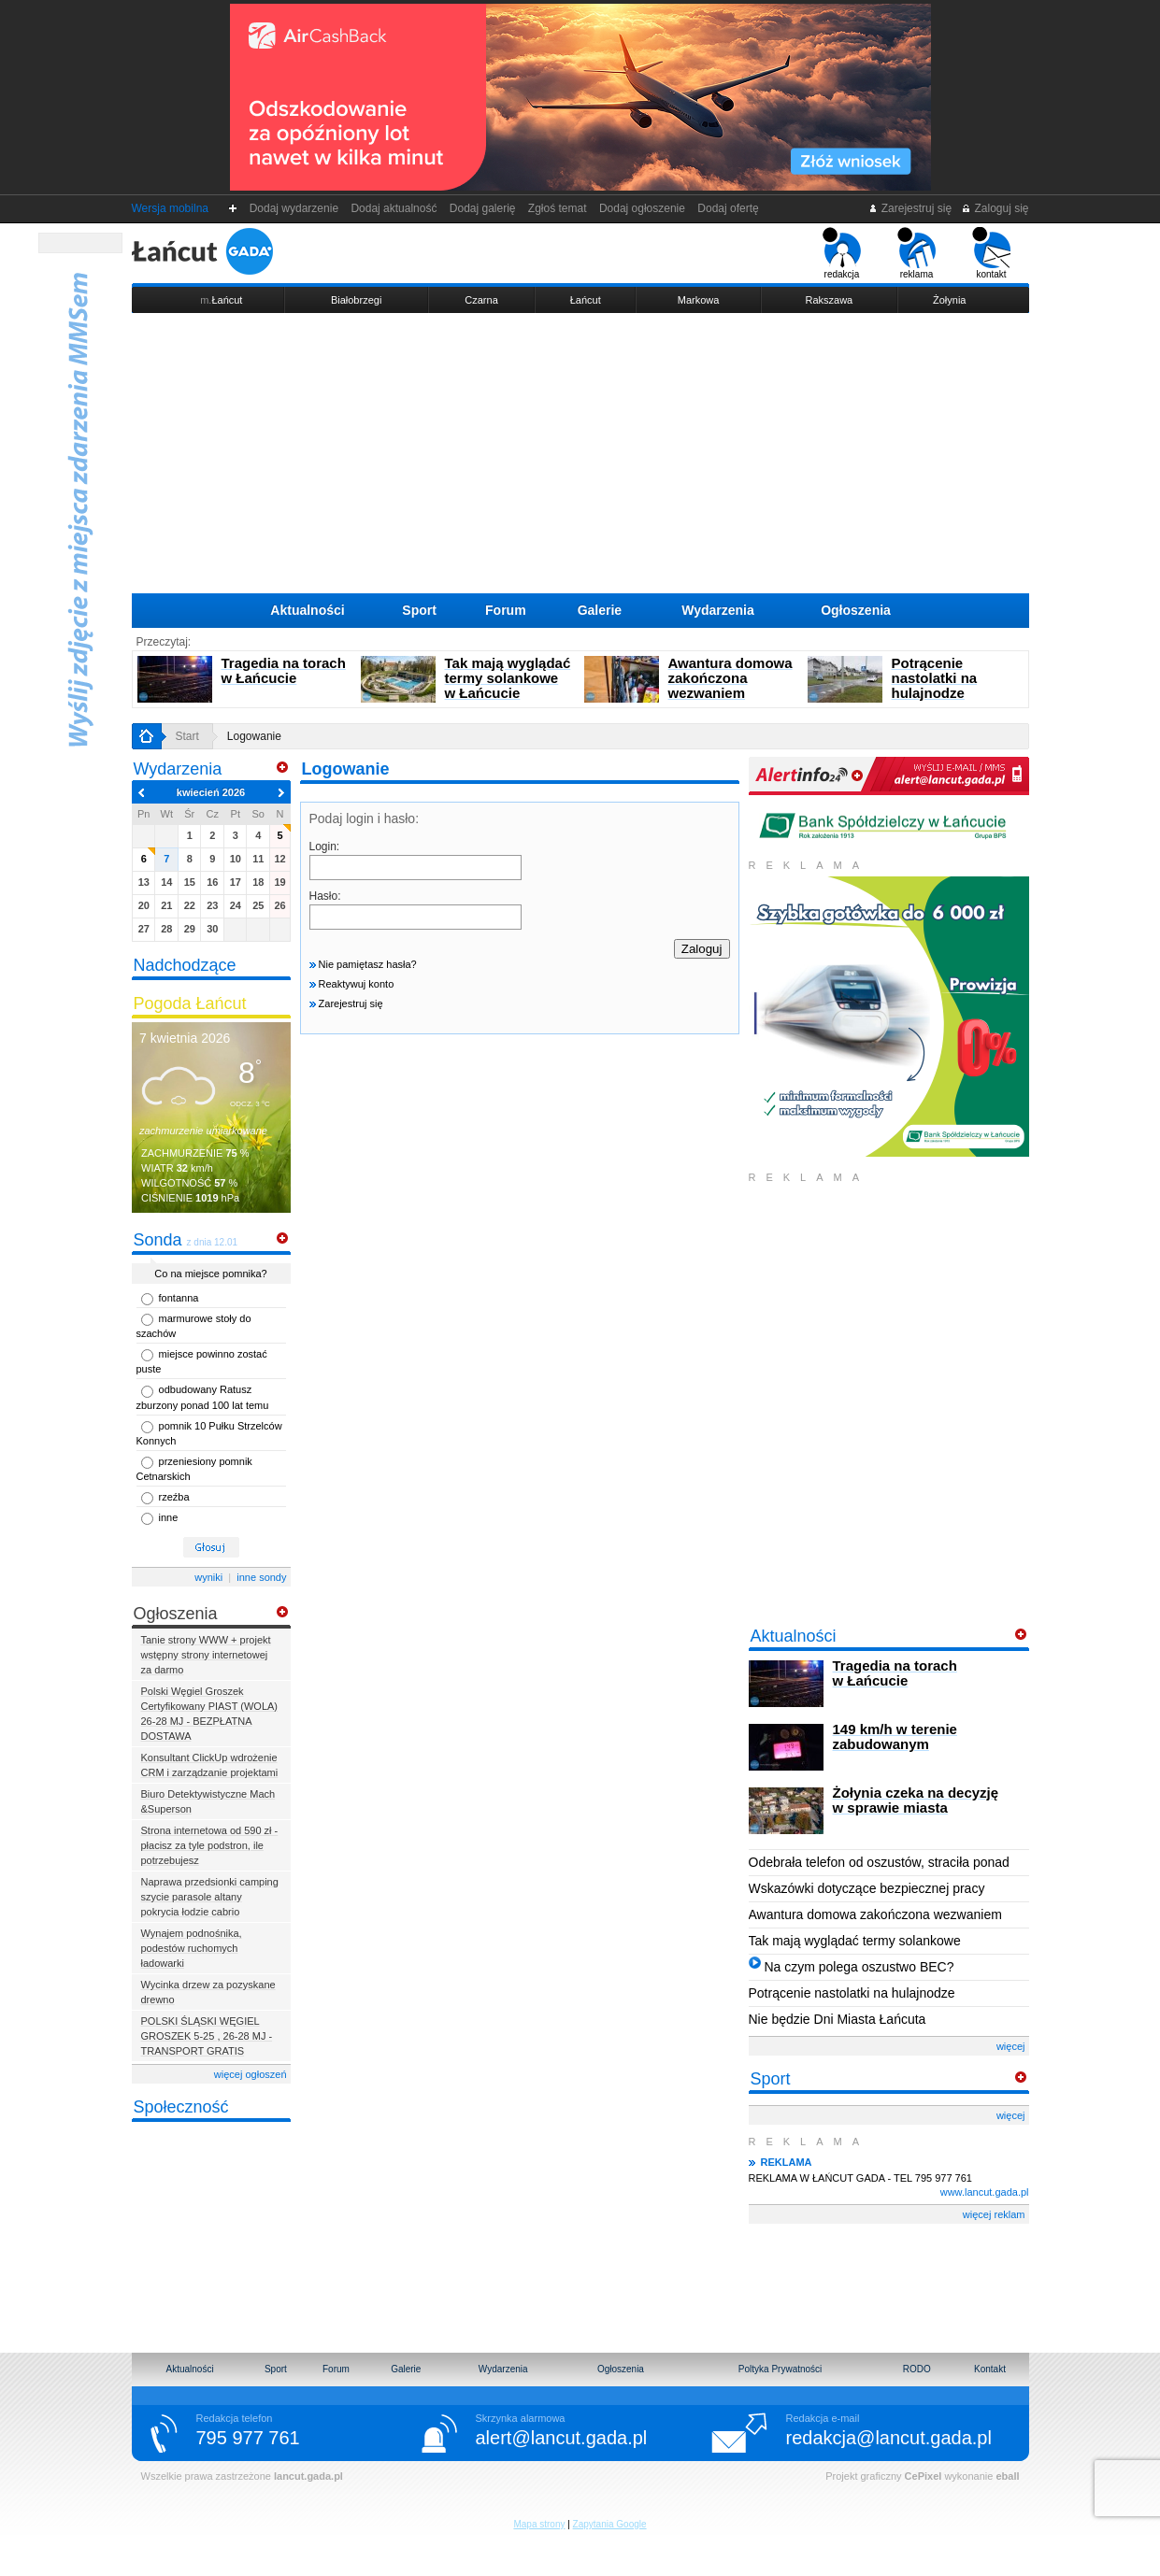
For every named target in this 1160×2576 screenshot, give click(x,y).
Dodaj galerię (482, 208)
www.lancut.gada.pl (984, 2192)
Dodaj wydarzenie (294, 208)
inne (169, 1517)
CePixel (923, 2476)
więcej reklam (994, 2214)
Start (187, 736)
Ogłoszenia (856, 610)
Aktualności (307, 610)
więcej (1010, 2046)
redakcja (842, 253)
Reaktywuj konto (351, 983)
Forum (505, 610)
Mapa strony (539, 2524)
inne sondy (261, 1577)
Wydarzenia (717, 610)
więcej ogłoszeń (250, 2074)
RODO (917, 2369)
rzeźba (174, 1496)
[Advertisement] (580, 453)
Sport (419, 610)
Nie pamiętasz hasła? (363, 964)
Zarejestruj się (910, 208)
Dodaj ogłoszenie (642, 208)
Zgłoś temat (557, 208)
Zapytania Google (610, 2524)
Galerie (600, 610)
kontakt (991, 253)
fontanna (179, 1297)
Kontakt (990, 2369)
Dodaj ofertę (729, 208)
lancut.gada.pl (308, 2476)
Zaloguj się (994, 208)
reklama (916, 253)
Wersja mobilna (170, 208)
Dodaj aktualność (394, 208)
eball (1007, 2476)
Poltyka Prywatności (780, 2369)
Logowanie (254, 736)
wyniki (208, 1577)
